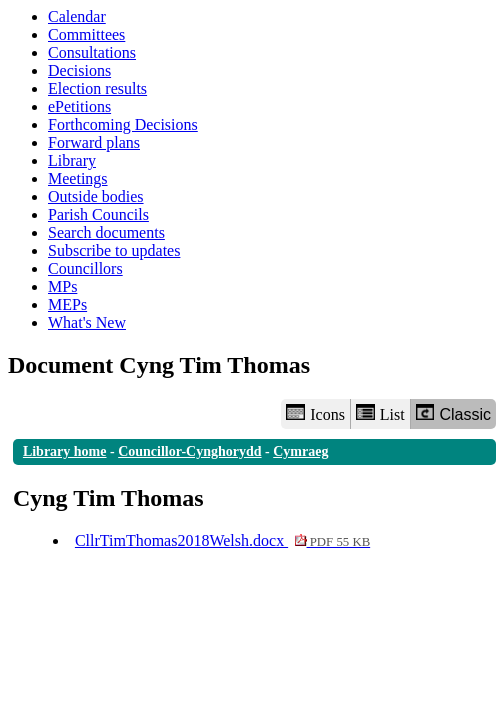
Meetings (78, 178)
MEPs (67, 304)
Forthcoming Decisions (123, 124)
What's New (87, 322)
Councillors (85, 268)
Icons (315, 413)
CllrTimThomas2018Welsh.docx (222, 540)
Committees (86, 34)
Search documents (106, 232)
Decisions (79, 70)
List (380, 413)
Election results (97, 88)
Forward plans (94, 142)
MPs (62, 286)
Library (72, 160)
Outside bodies (96, 196)
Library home (65, 451)
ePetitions (79, 106)
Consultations (92, 52)
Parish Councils (98, 214)
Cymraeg (300, 451)
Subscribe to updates (114, 250)
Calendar (77, 16)
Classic (453, 413)
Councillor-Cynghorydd (189, 451)
